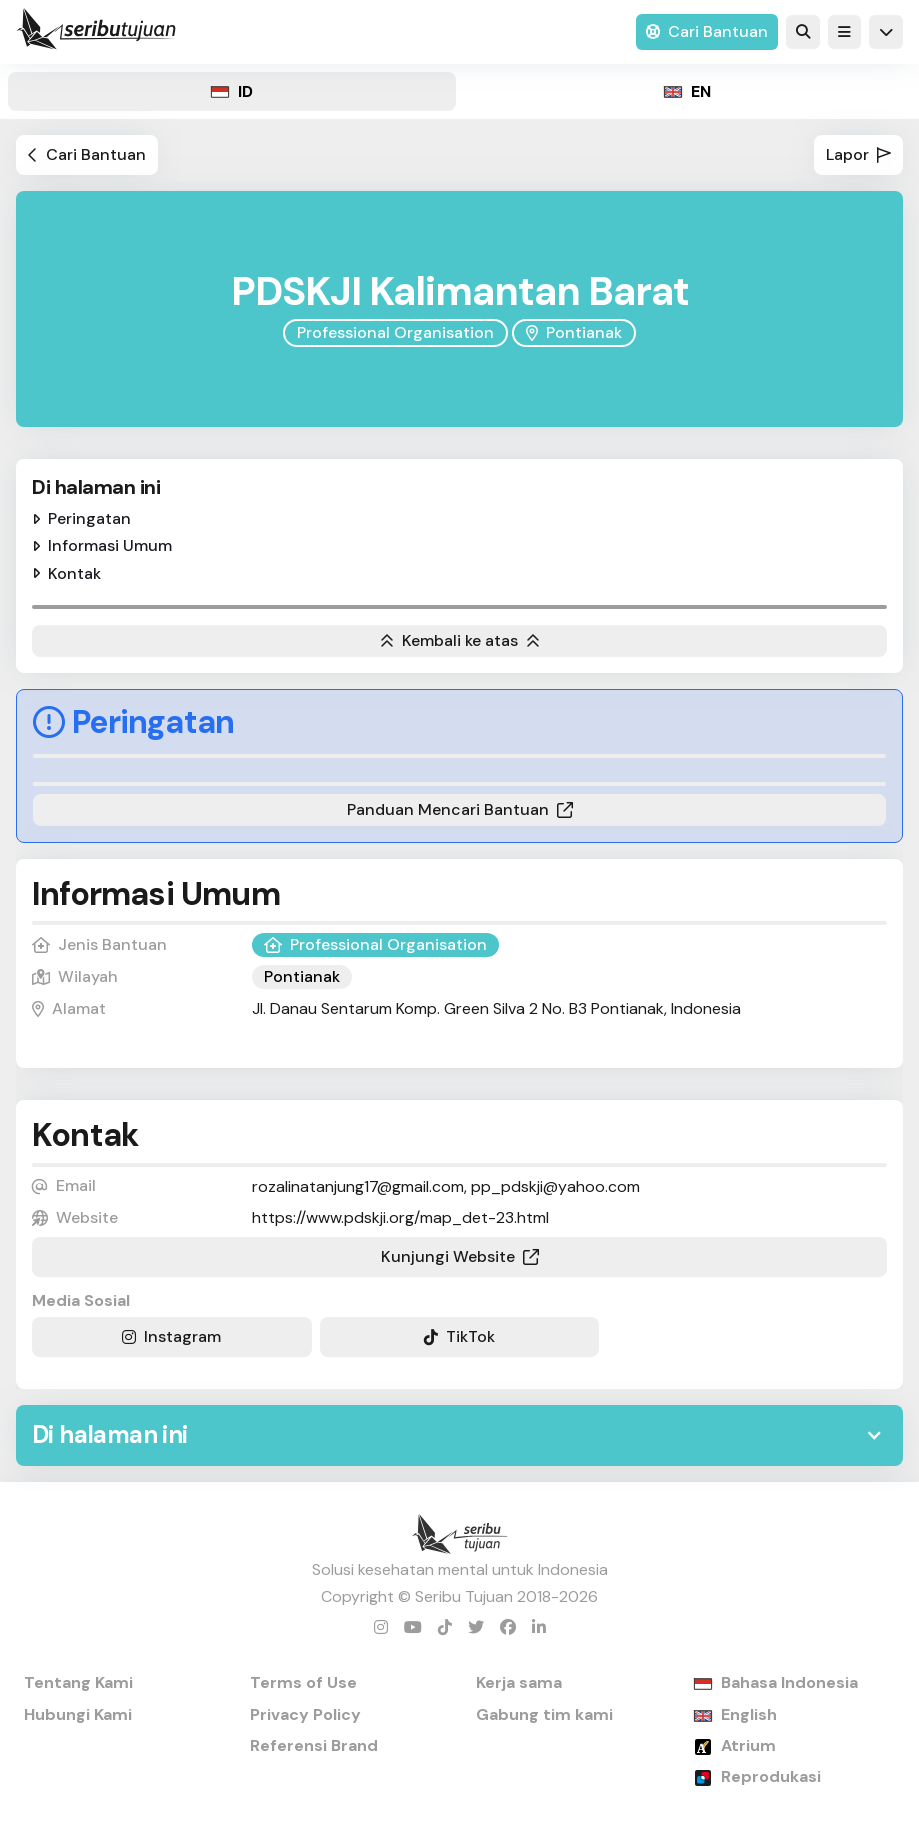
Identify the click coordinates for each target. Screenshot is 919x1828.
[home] (96, 32)
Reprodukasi (771, 1776)
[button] (844, 32)
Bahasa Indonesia (789, 1682)
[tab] (232, 91)
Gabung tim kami (544, 1714)
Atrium (748, 1745)
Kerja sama (519, 1682)
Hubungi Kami (78, 1714)
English (749, 1714)
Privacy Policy (305, 1714)
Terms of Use (303, 1682)
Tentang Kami (78, 1682)
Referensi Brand (314, 1745)
